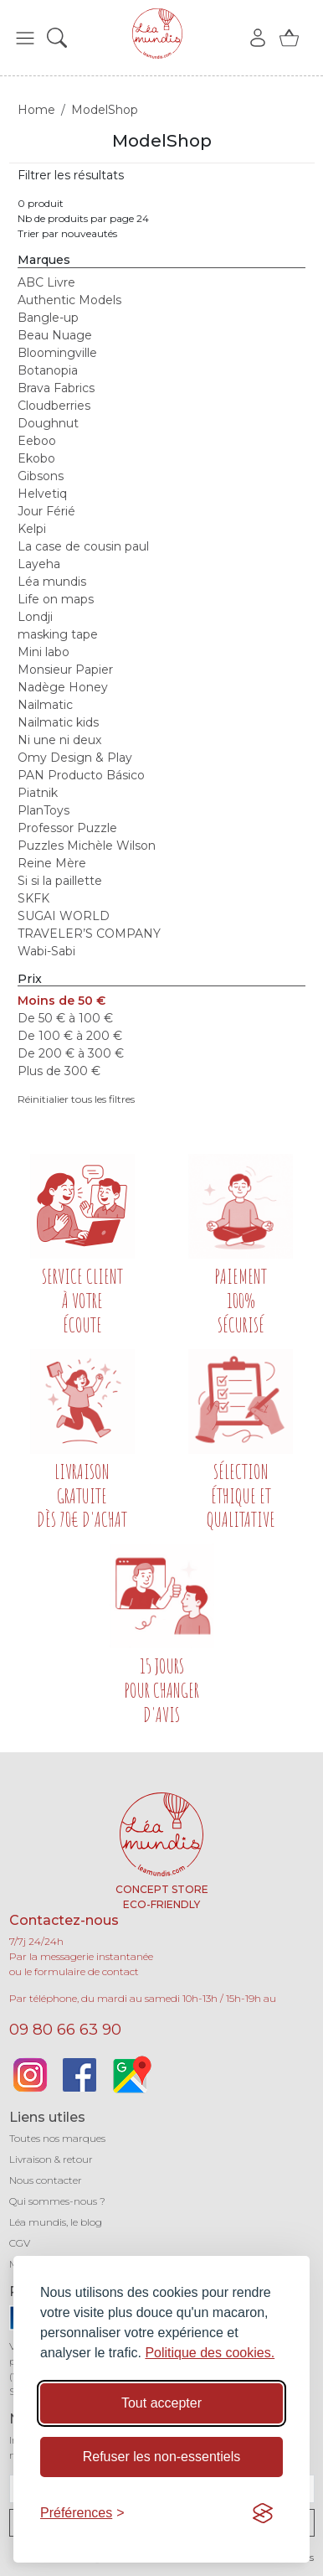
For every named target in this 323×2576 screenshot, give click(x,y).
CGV (19, 2243)
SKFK (33, 898)
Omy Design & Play (75, 757)
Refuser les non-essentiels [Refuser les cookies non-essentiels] (162, 2456)
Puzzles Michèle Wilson (87, 845)
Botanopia (48, 370)
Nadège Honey (63, 687)
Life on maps (56, 599)
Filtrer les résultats (71, 175)
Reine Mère (52, 863)
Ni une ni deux (59, 739)
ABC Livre (46, 282)
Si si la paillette (60, 880)
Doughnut (48, 423)
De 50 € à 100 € (65, 1018)
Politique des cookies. (209, 2353)
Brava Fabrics (56, 388)
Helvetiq (42, 493)
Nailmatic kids (58, 722)
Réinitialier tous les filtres (76, 1099)
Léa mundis (52, 581)
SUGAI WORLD (64, 915)
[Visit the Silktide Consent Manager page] (263, 2513)
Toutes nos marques (57, 2138)
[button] (25, 38)
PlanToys (43, 810)
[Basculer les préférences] (82, 2513)
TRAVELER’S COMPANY (89, 933)
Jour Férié (46, 511)
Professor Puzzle (67, 827)
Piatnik (38, 792)
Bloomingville (57, 352)
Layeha (39, 564)
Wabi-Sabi (46, 951)
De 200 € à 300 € (71, 1053)
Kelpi (32, 528)
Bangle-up (48, 317)
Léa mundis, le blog (55, 2222)
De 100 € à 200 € (70, 1035)
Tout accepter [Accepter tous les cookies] (161, 2403)
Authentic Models (69, 300)
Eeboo (37, 440)
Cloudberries (54, 405)
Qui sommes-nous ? (57, 2201)
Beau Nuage (55, 335)
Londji (35, 616)
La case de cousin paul (83, 546)
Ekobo (36, 458)
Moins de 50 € (61, 1000)
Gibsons (41, 476)
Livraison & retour (51, 2159)
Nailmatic (45, 704)
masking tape (58, 634)
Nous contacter (45, 2180)
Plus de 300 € (59, 1071)
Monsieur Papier (65, 669)
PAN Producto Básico (81, 775)
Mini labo (43, 652)
